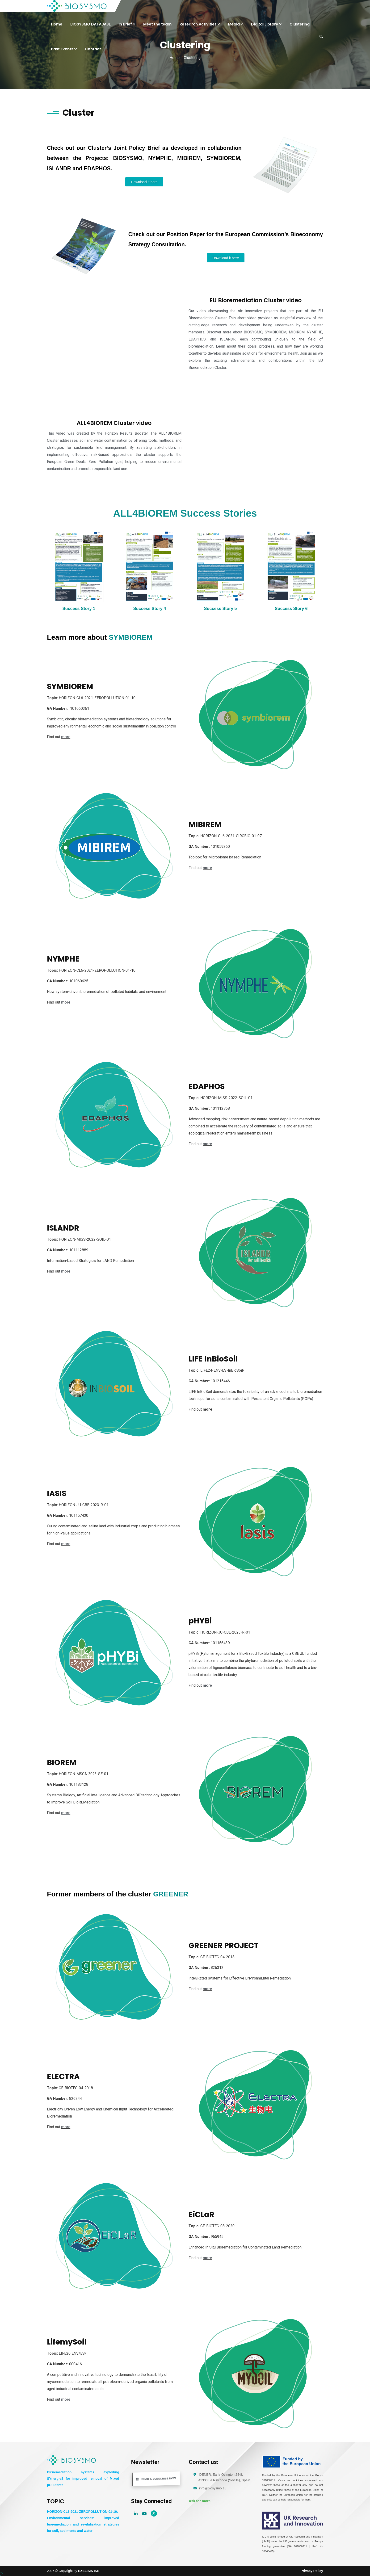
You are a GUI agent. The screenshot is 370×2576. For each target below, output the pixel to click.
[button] (144, 181)
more (65, 737)
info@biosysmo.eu (212, 2488)
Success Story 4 (149, 608)
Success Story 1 (78, 608)
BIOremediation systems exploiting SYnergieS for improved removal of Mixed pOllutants (83, 2478)
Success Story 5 (220, 608)
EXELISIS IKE (88, 2571)
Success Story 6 (291, 608)
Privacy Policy (312, 2571)
